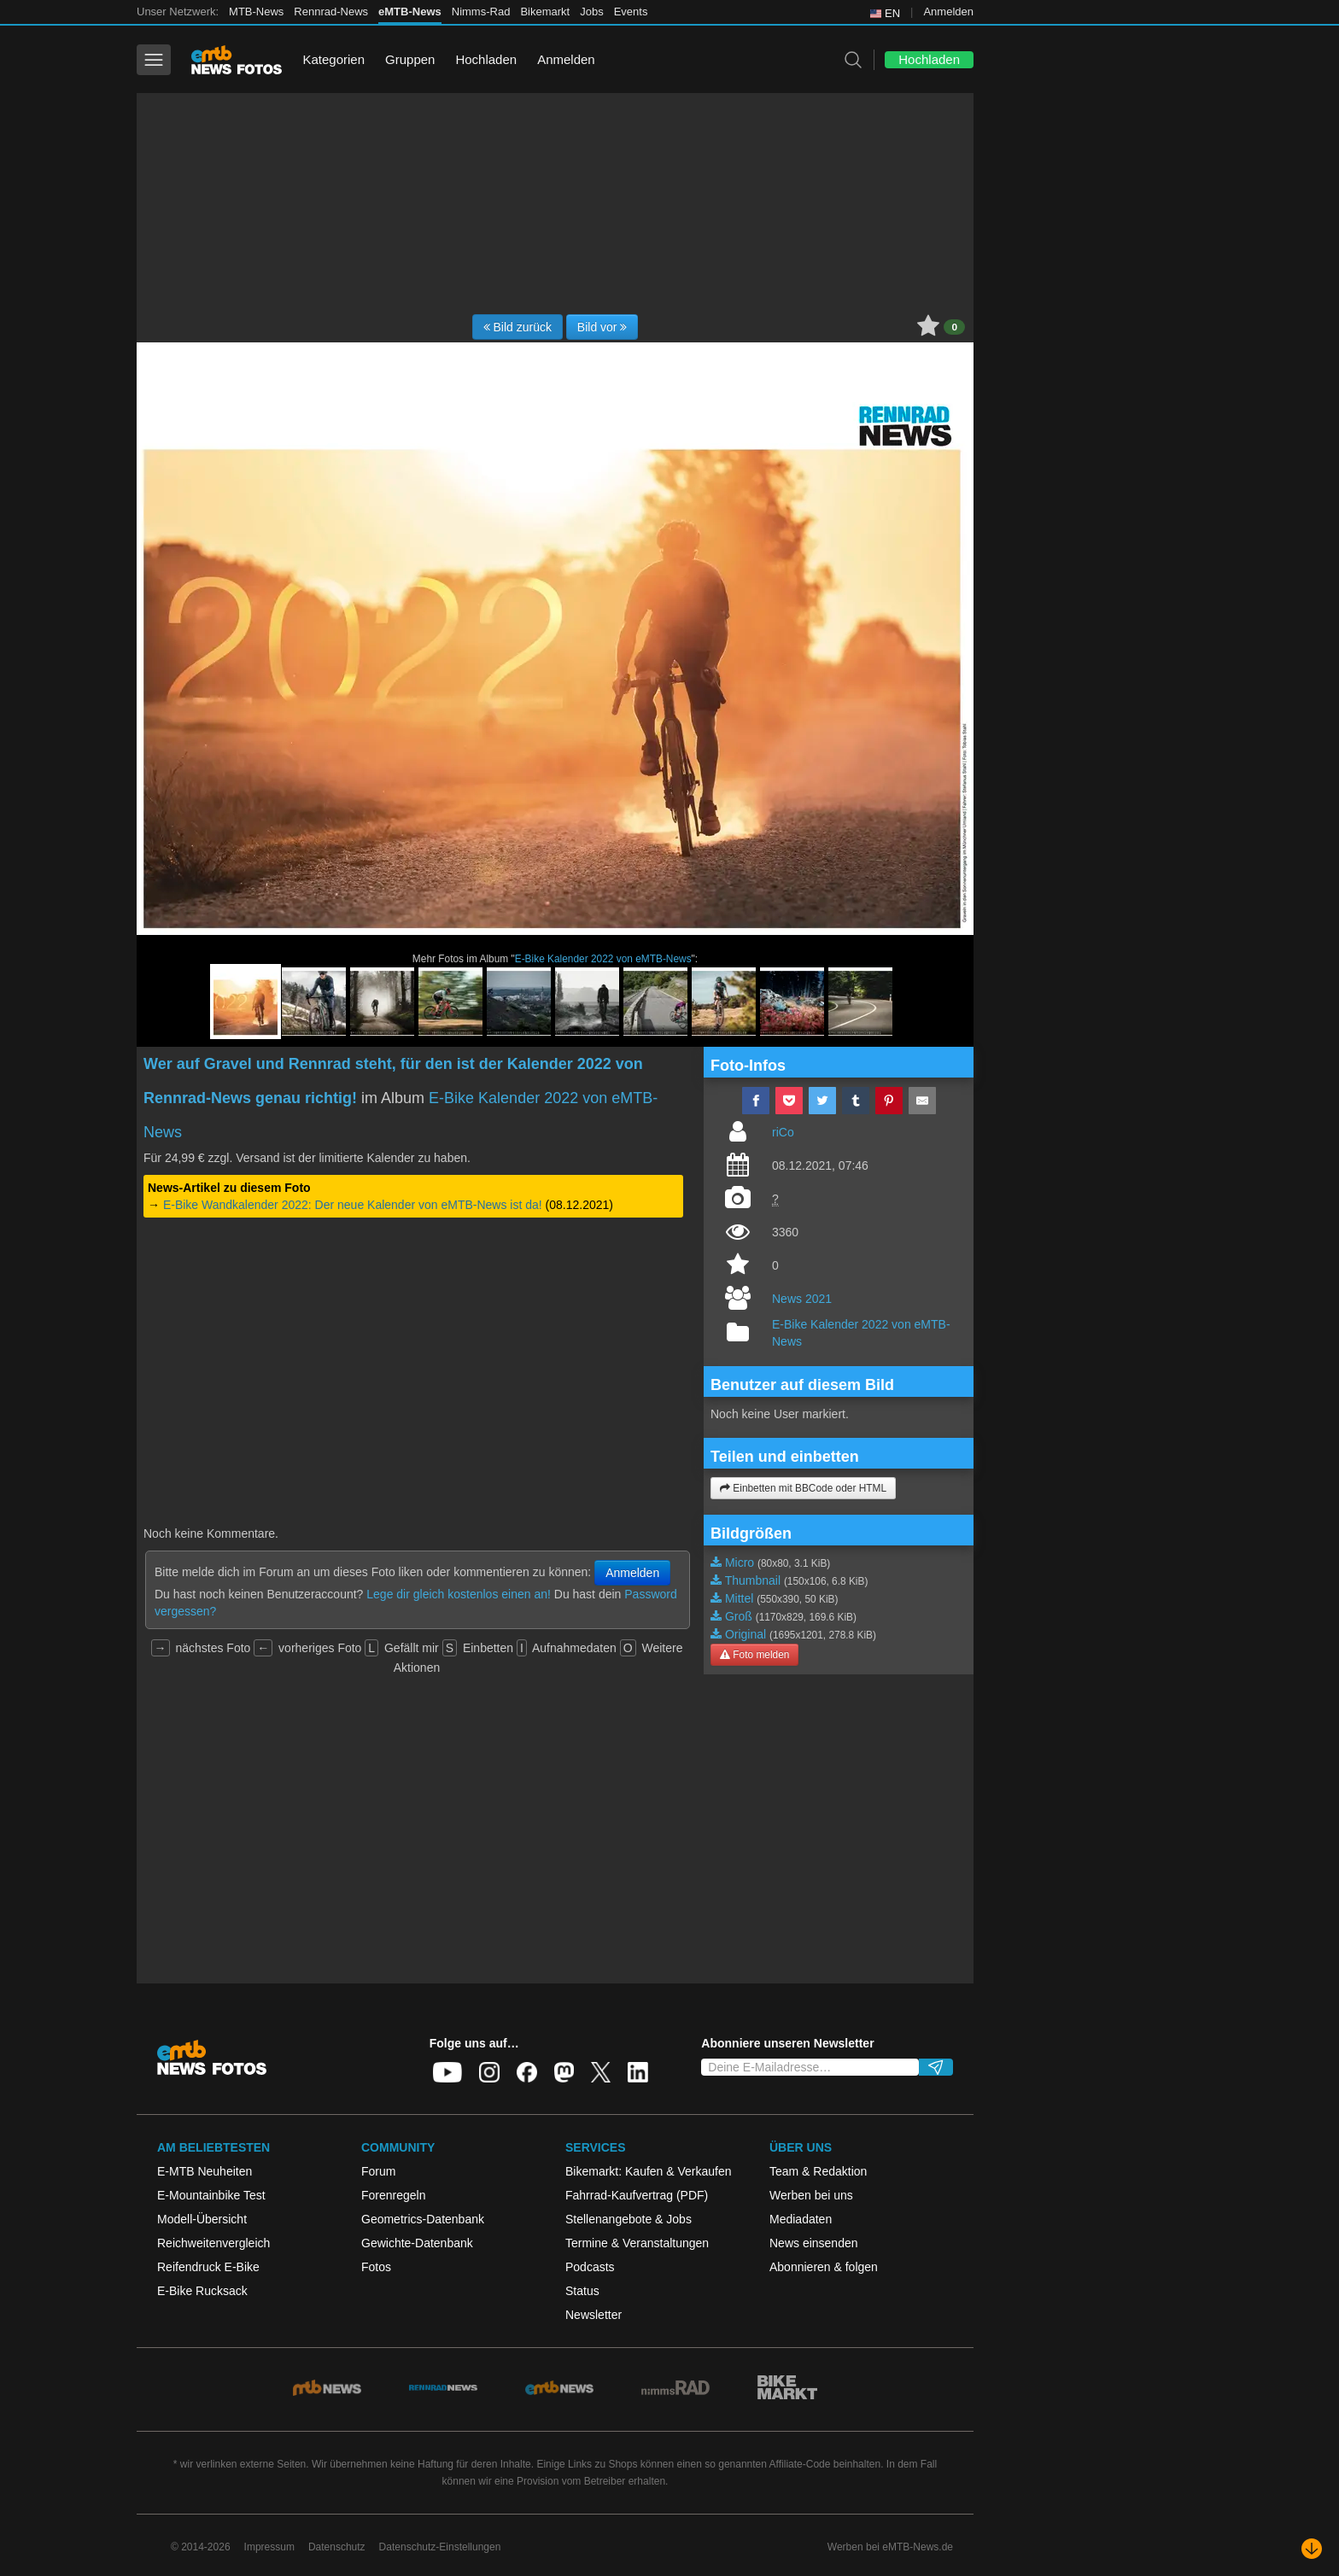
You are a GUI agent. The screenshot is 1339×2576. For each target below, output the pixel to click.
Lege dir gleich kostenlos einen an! (458, 1594)
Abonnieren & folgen (823, 2267)
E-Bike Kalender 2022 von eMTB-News (603, 959)
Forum (378, 2171)
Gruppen (410, 59)
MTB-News (256, 11)
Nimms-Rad (481, 11)
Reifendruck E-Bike (208, 2267)
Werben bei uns (811, 2195)
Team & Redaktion (818, 2171)
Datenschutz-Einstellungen (440, 2547)
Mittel (739, 1598)
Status (582, 2291)
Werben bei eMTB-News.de (890, 2547)
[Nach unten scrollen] (1311, 2548)
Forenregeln (393, 2195)
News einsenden (813, 2243)
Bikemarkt (545, 11)
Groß (738, 1616)
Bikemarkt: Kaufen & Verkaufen (648, 2171)
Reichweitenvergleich (213, 2243)
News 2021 (802, 1299)
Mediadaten (800, 2219)
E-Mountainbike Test (211, 2195)
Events (631, 11)
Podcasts (590, 2267)
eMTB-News (409, 11)
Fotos (376, 2267)
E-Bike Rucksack (202, 2291)
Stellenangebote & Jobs (628, 2219)
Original (745, 1634)
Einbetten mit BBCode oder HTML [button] (803, 1488)
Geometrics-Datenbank (422, 2219)
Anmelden (948, 11)
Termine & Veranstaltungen (637, 2243)
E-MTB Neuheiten (204, 2171)
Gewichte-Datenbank (417, 2243)
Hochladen (486, 59)
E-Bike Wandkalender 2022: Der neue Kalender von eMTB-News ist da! (352, 1205)
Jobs (591, 11)
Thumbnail (753, 1580)
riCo (783, 1132)
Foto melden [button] (754, 1655)
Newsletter (593, 2315)
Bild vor (602, 327)
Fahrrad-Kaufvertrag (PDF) (636, 2195)
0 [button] (954, 327)
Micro (739, 1562)
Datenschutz (336, 2547)
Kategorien (333, 59)
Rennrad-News (331, 11)
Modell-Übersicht (202, 2219)
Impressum (269, 2547)
